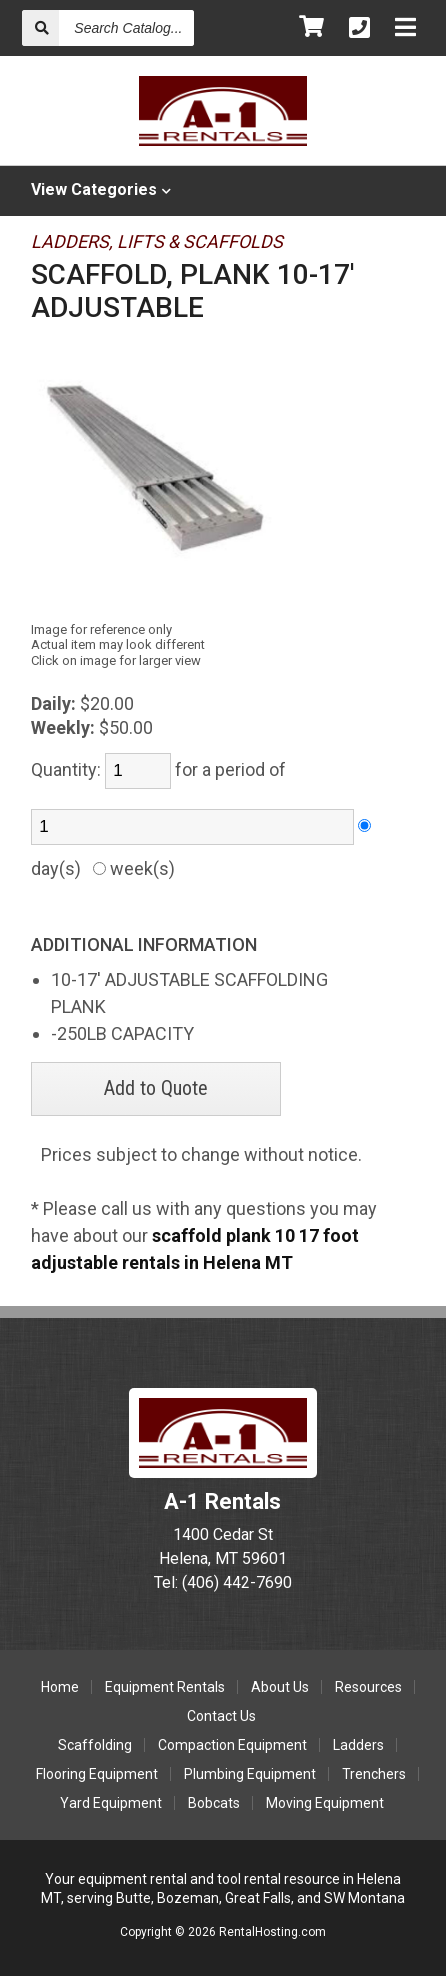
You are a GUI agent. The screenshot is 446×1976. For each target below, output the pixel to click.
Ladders (358, 1745)
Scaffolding (95, 1745)
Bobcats (214, 1803)
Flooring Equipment (97, 1774)
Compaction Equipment (232, 1745)
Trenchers (374, 1774)
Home (60, 1687)
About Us (280, 1687)
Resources (368, 1687)
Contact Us (221, 1716)
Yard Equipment (111, 1803)
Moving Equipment (325, 1803)
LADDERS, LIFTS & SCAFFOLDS (157, 241)
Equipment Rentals (165, 1687)
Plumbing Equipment (250, 1774)
